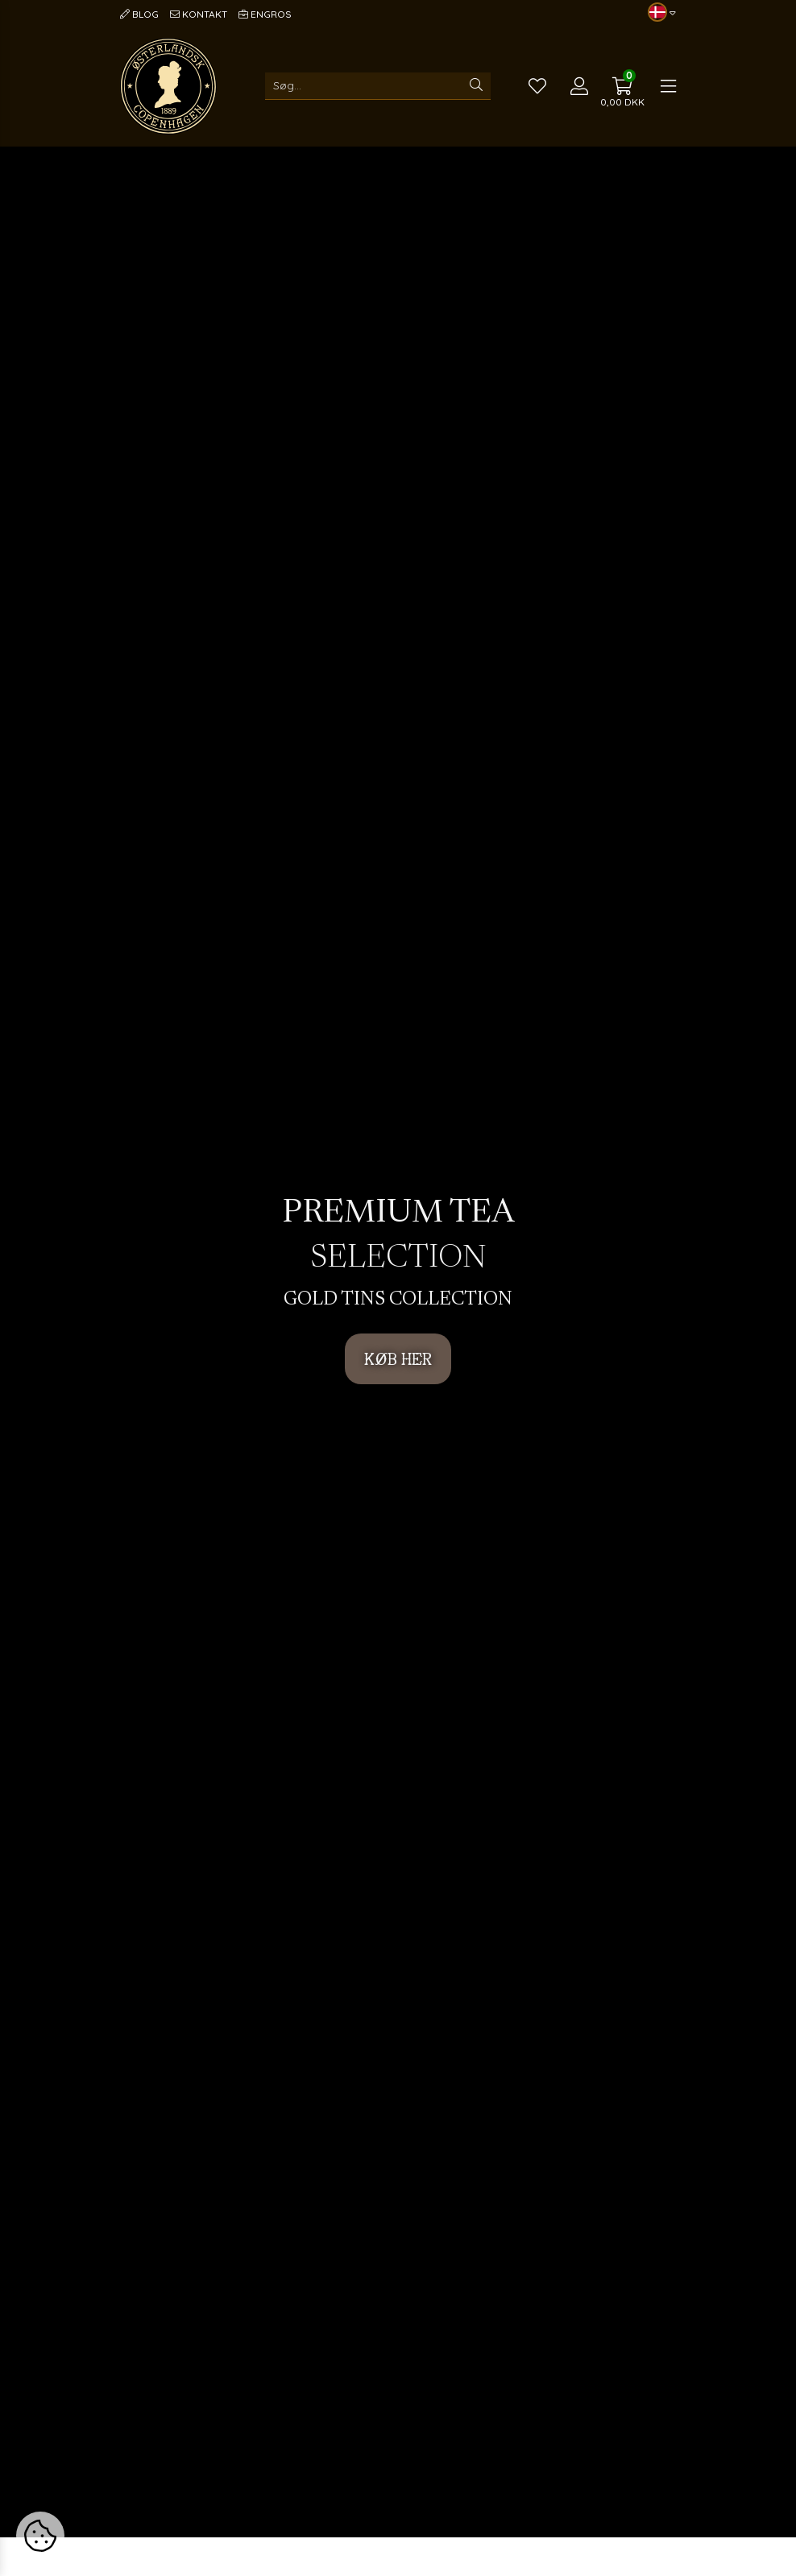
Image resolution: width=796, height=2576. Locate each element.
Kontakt (198, 14)
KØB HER (398, 1359)
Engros (265, 14)
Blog (139, 14)
